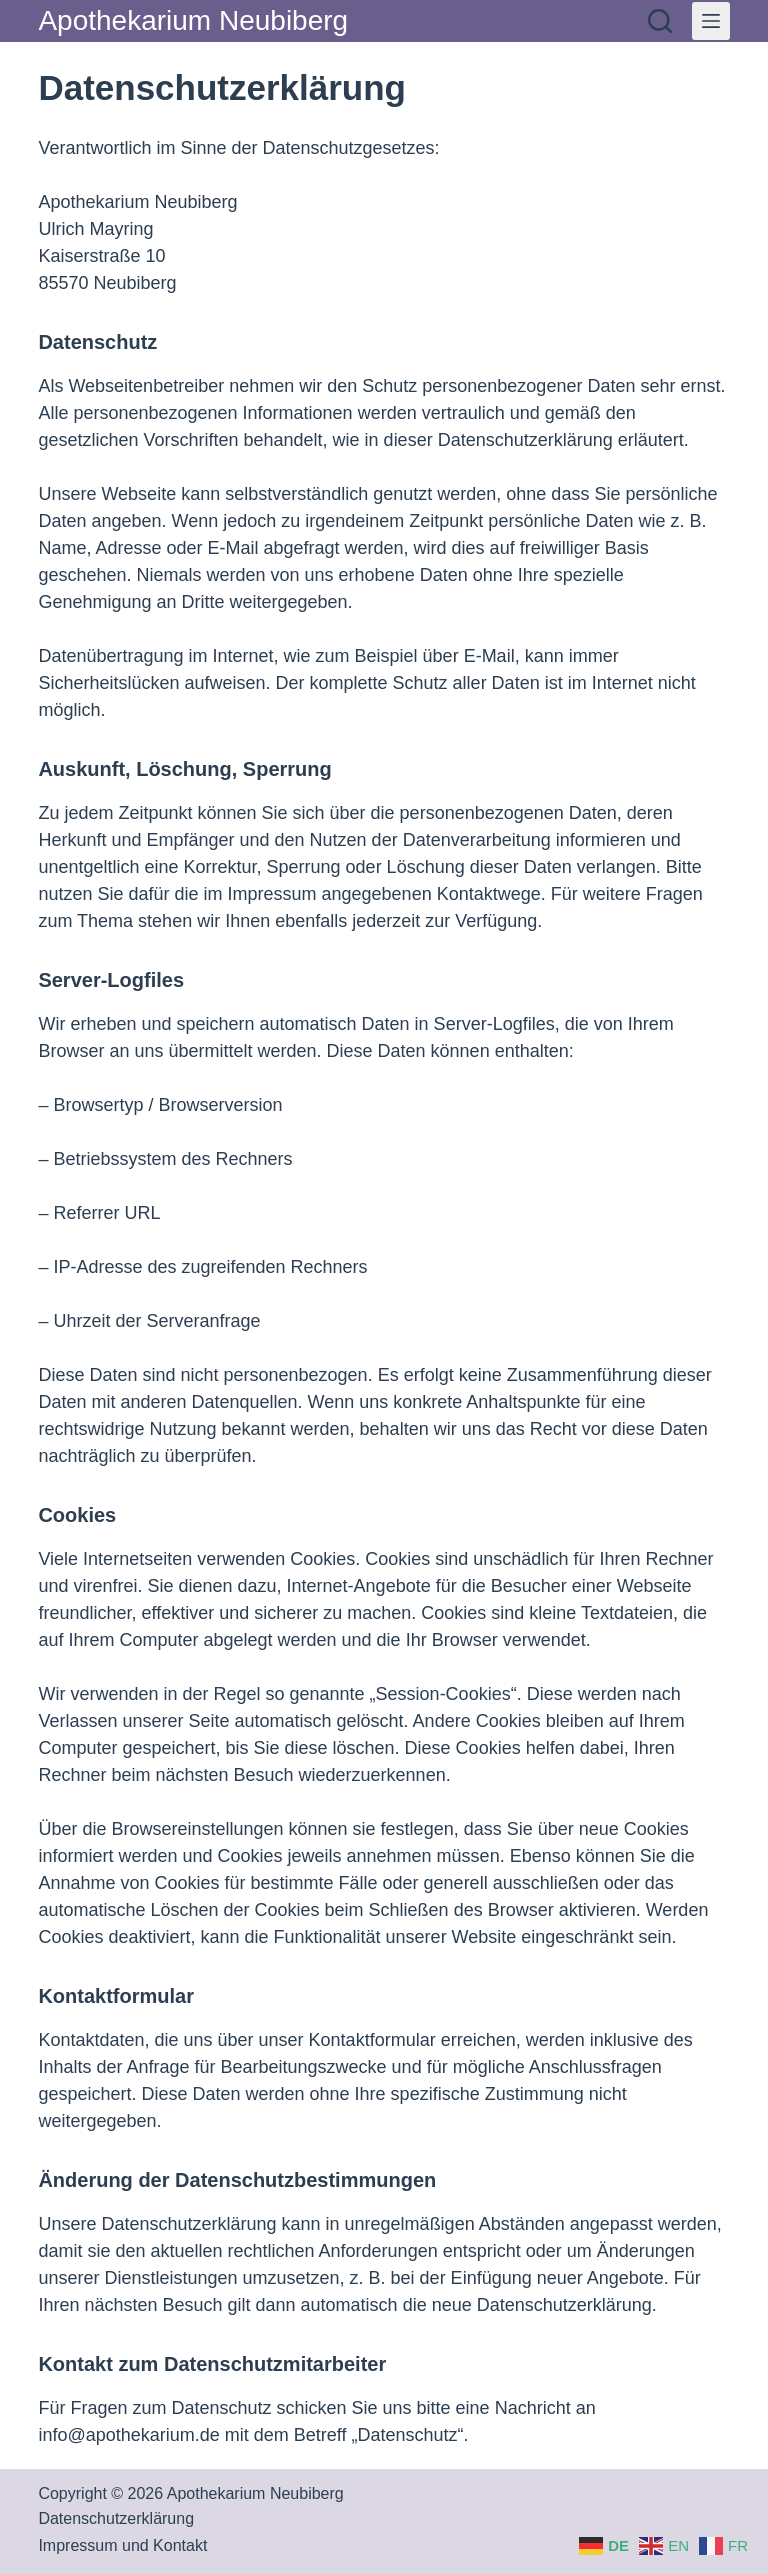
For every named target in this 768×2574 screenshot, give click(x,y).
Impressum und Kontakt (122, 2545)
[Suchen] (660, 21)
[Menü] (711, 21)
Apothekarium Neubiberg (193, 20)
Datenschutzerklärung (116, 2518)
